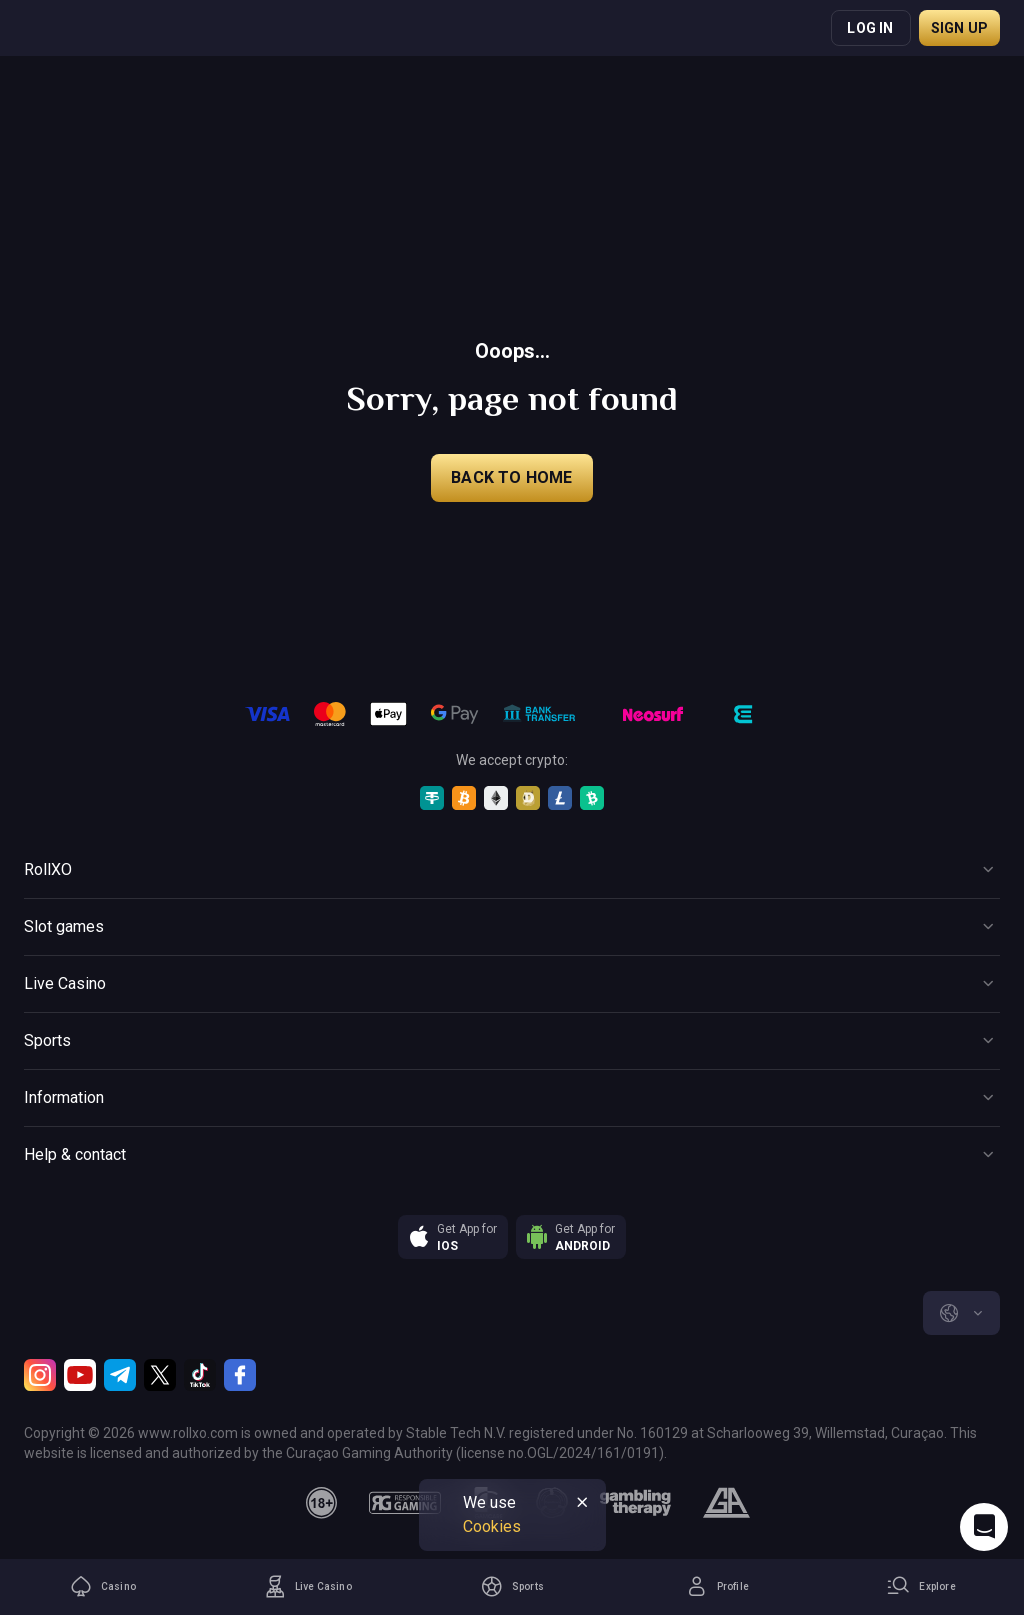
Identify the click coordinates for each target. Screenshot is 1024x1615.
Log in (870, 28)
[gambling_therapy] (635, 1503)
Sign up (959, 28)
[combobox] (961, 1313)
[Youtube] (80, 1375)
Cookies (492, 1526)
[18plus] (322, 1503)
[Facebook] (240, 1375)
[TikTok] (200, 1375)
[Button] (512, 870)
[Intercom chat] (984, 1527)
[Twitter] (160, 1375)
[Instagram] (40, 1375)
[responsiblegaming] (404, 1503)
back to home (511, 477)
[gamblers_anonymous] (726, 1503)
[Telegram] (120, 1375)
